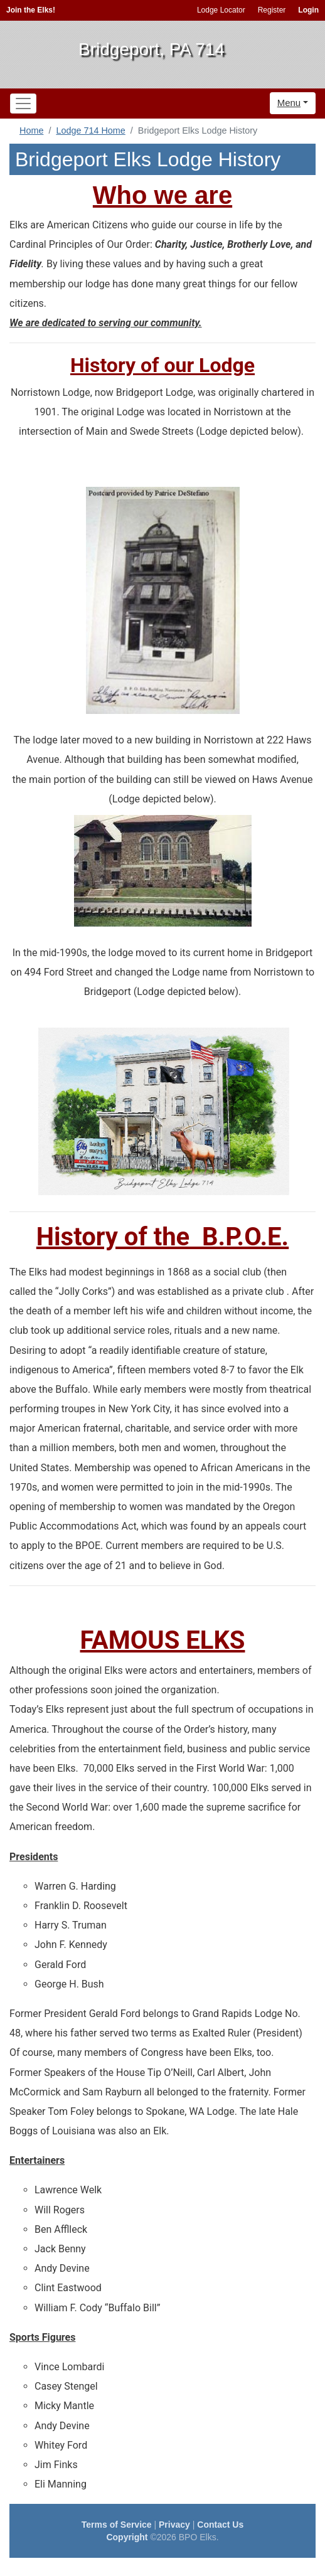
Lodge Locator (221, 10)
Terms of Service (117, 2525)
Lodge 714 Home (90, 130)
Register (272, 10)
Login (308, 10)
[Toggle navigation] (23, 103)
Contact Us (220, 2525)
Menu (289, 102)
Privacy (174, 2525)
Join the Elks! (30, 10)
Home (31, 130)
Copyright (126, 2537)
